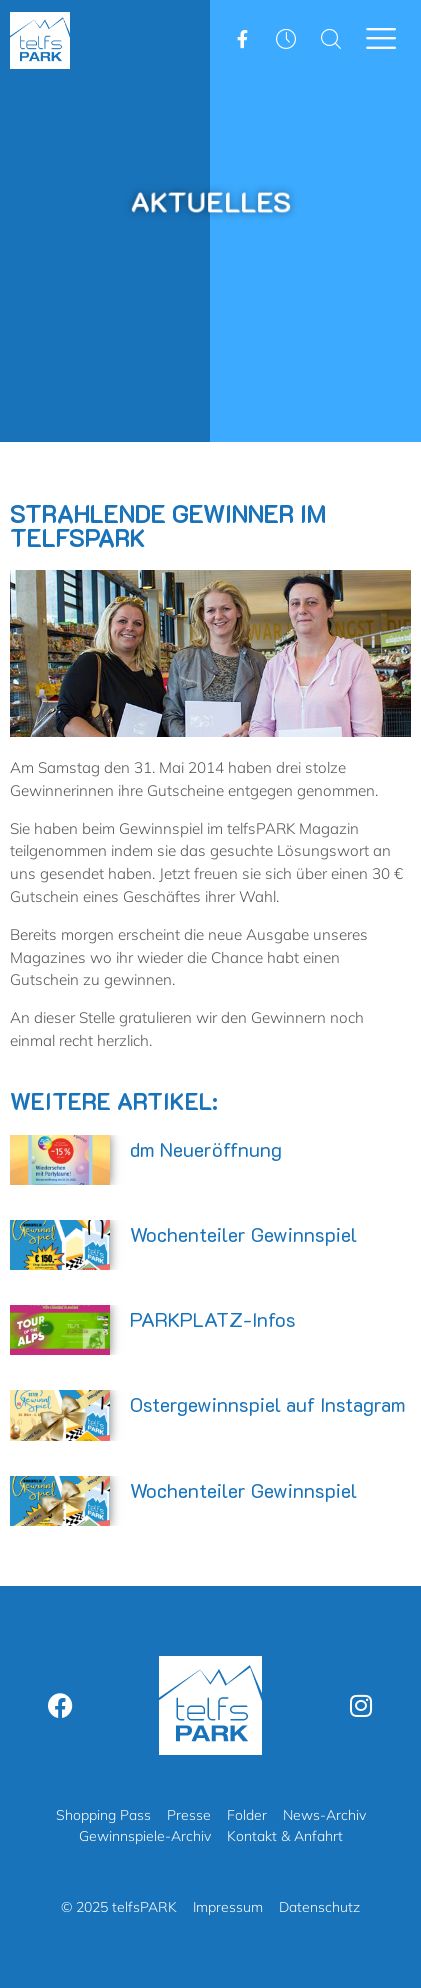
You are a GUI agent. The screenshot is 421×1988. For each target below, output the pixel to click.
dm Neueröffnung (206, 1149)
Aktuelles (210, 201)
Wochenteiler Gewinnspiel (243, 1234)
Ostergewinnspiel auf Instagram (268, 1404)
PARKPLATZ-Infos (213, 1319)
